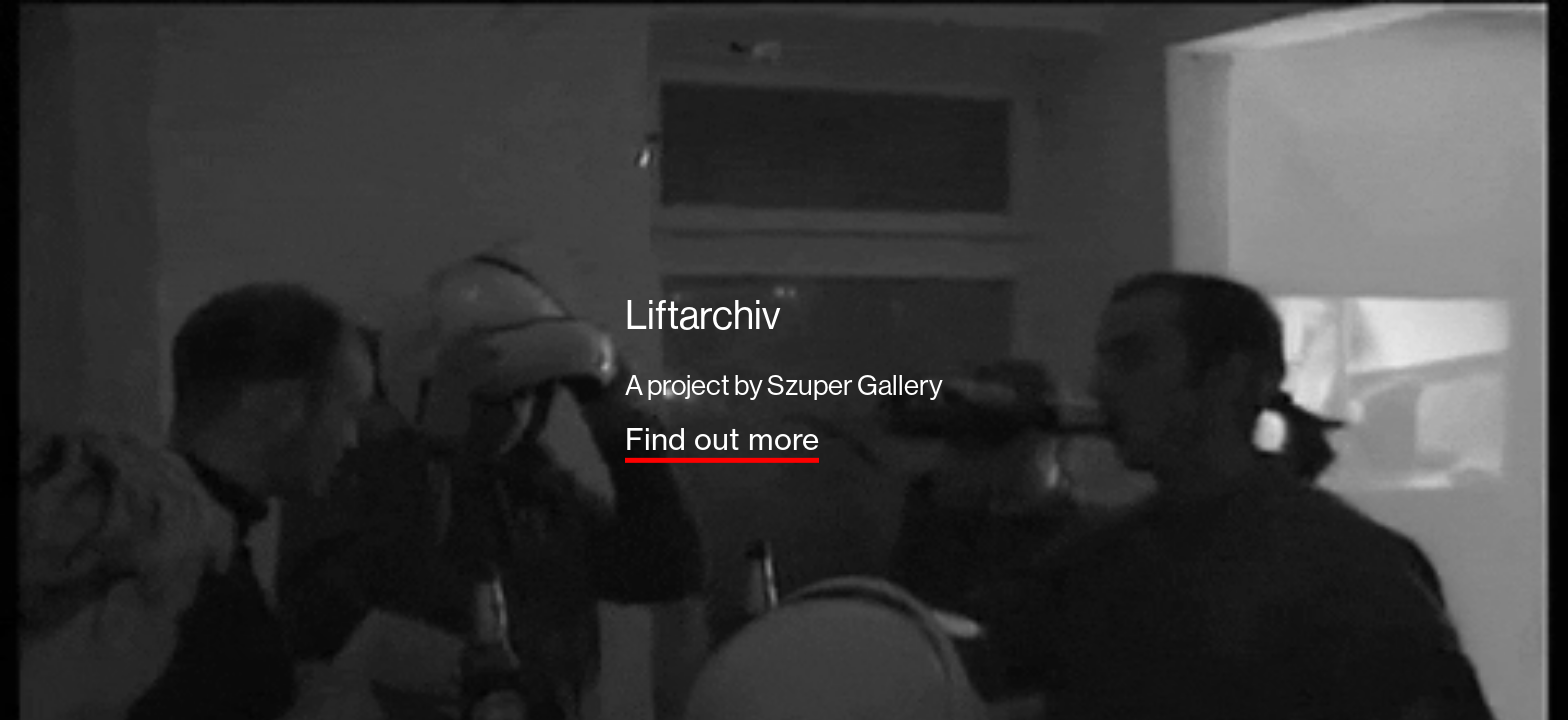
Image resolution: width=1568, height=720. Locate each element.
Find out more (722, 439)
